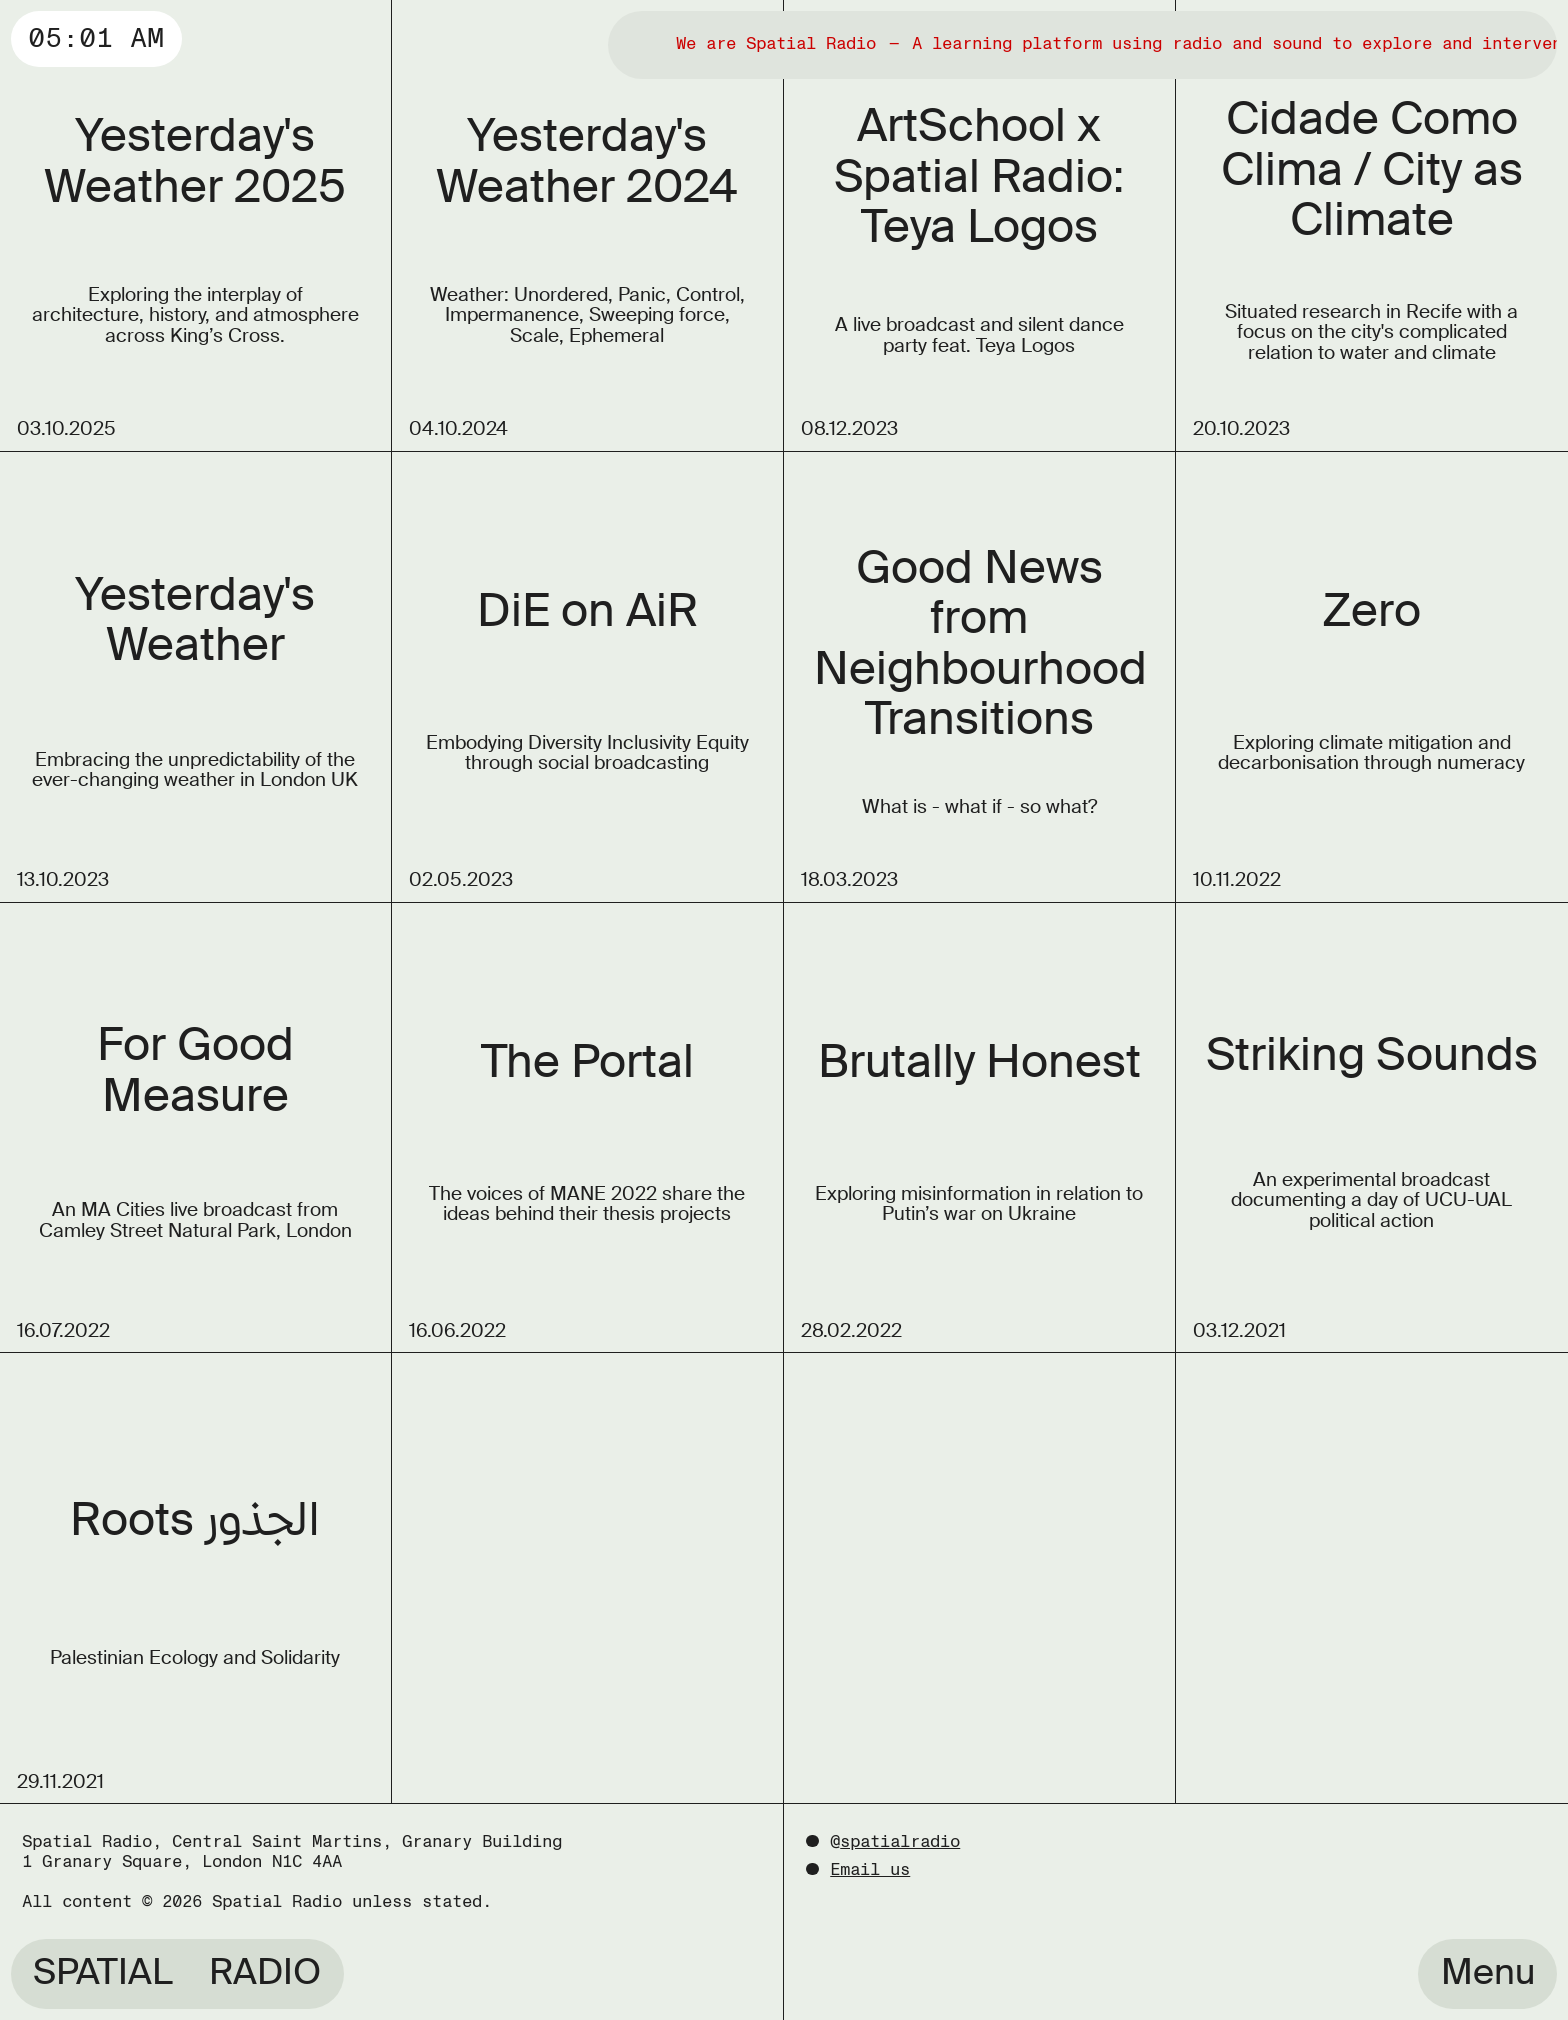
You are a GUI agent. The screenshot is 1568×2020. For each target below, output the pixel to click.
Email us (870, 1869)
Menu (1488, 1972)
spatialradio (900, 1841)
